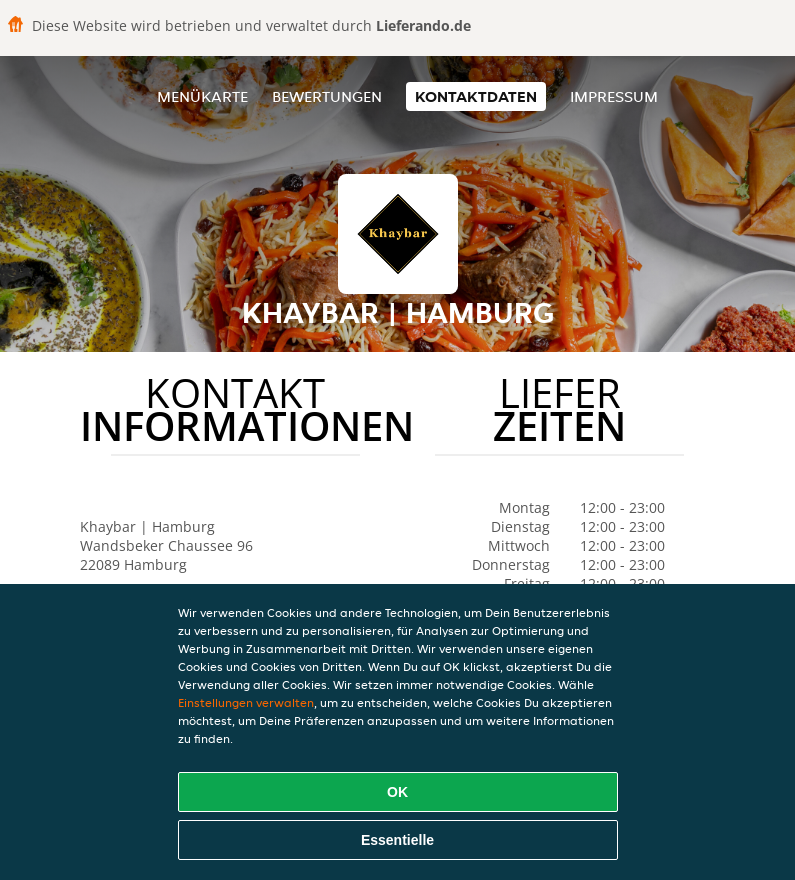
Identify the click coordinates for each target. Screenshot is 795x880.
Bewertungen (327, 96)
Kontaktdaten (476, 96)
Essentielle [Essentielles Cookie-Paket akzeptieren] (397, 840)
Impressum (614, 96)
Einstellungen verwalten (246, 702)
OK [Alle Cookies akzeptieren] (397, 792)
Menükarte (202, 96)
